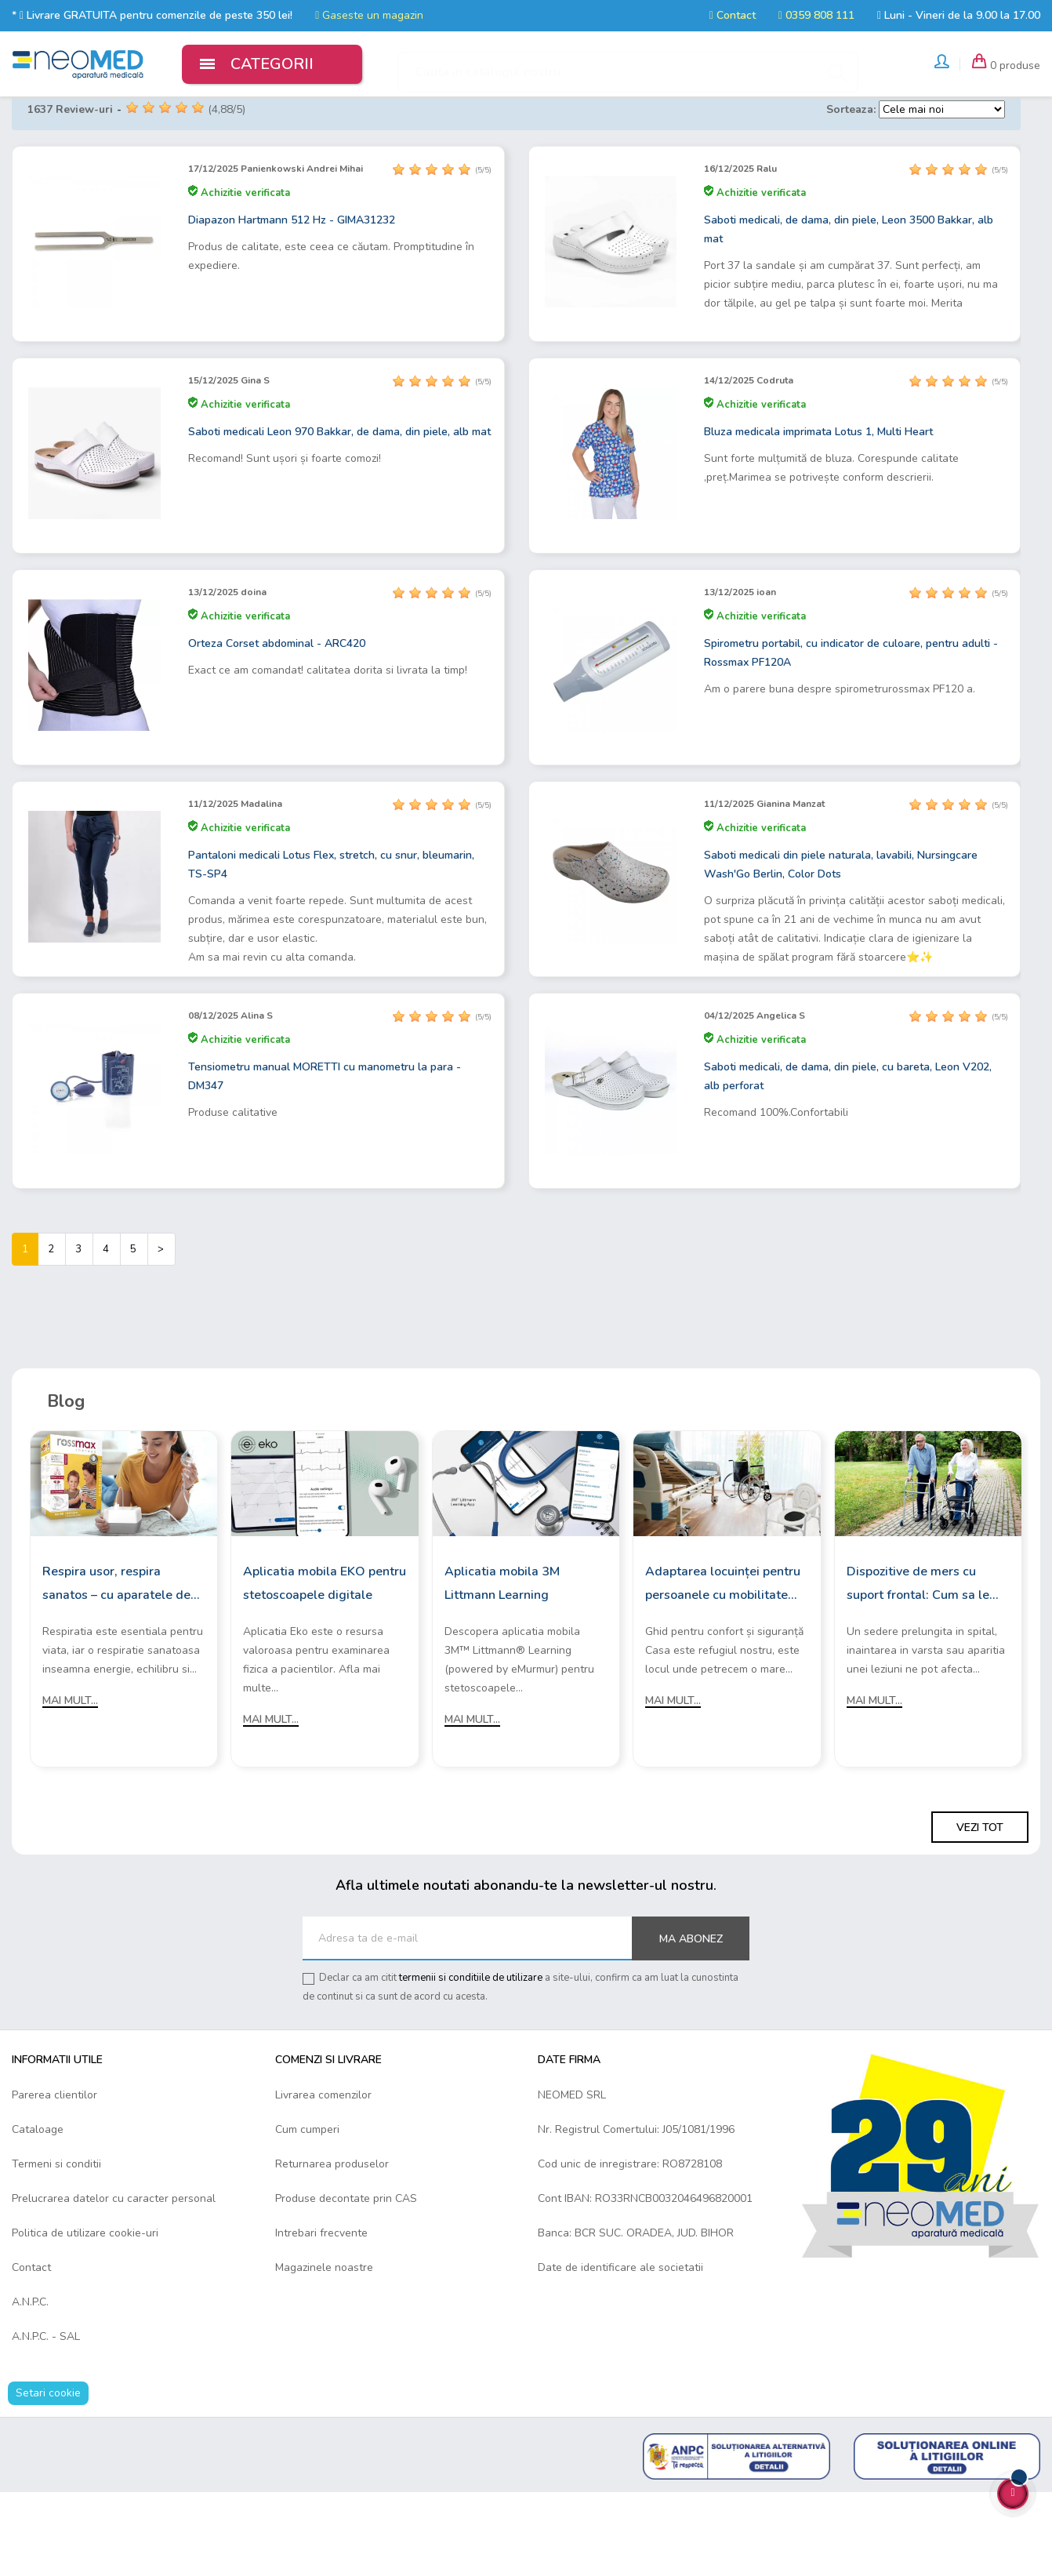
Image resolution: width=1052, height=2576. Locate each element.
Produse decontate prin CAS (346, 2282)
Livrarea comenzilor (323, 2178)
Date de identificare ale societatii (620, 2351)
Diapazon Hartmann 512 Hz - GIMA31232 (291, 303)
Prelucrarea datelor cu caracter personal (114, 2282)
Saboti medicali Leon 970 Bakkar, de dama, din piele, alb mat (339, 515)
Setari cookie (48, 2476)
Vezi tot (979, 1911)
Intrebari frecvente (321, 2316)
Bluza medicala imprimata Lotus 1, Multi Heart (818, 515)
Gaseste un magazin (369, 15)
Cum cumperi (307, 2213)
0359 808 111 (816, 15)
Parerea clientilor (54, 2178)
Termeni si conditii (56, 2247)
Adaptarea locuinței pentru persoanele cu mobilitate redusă (722, 1669)
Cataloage (37, 2213)
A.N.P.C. (30, 2385)
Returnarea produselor (332, 2247)
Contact (732, 15)
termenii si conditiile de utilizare (470, 2062)
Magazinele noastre (324, 2351)
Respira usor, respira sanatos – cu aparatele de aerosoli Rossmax (116, 1669)
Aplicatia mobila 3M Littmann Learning (502, 1667)
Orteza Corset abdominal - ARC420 (276, 727)
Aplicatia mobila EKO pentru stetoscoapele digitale (324, 1667)
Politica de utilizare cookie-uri (85, 2316)
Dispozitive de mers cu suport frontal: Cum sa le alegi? (918, 1669)
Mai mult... (70, 1784)
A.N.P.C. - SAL (46, 2420)
